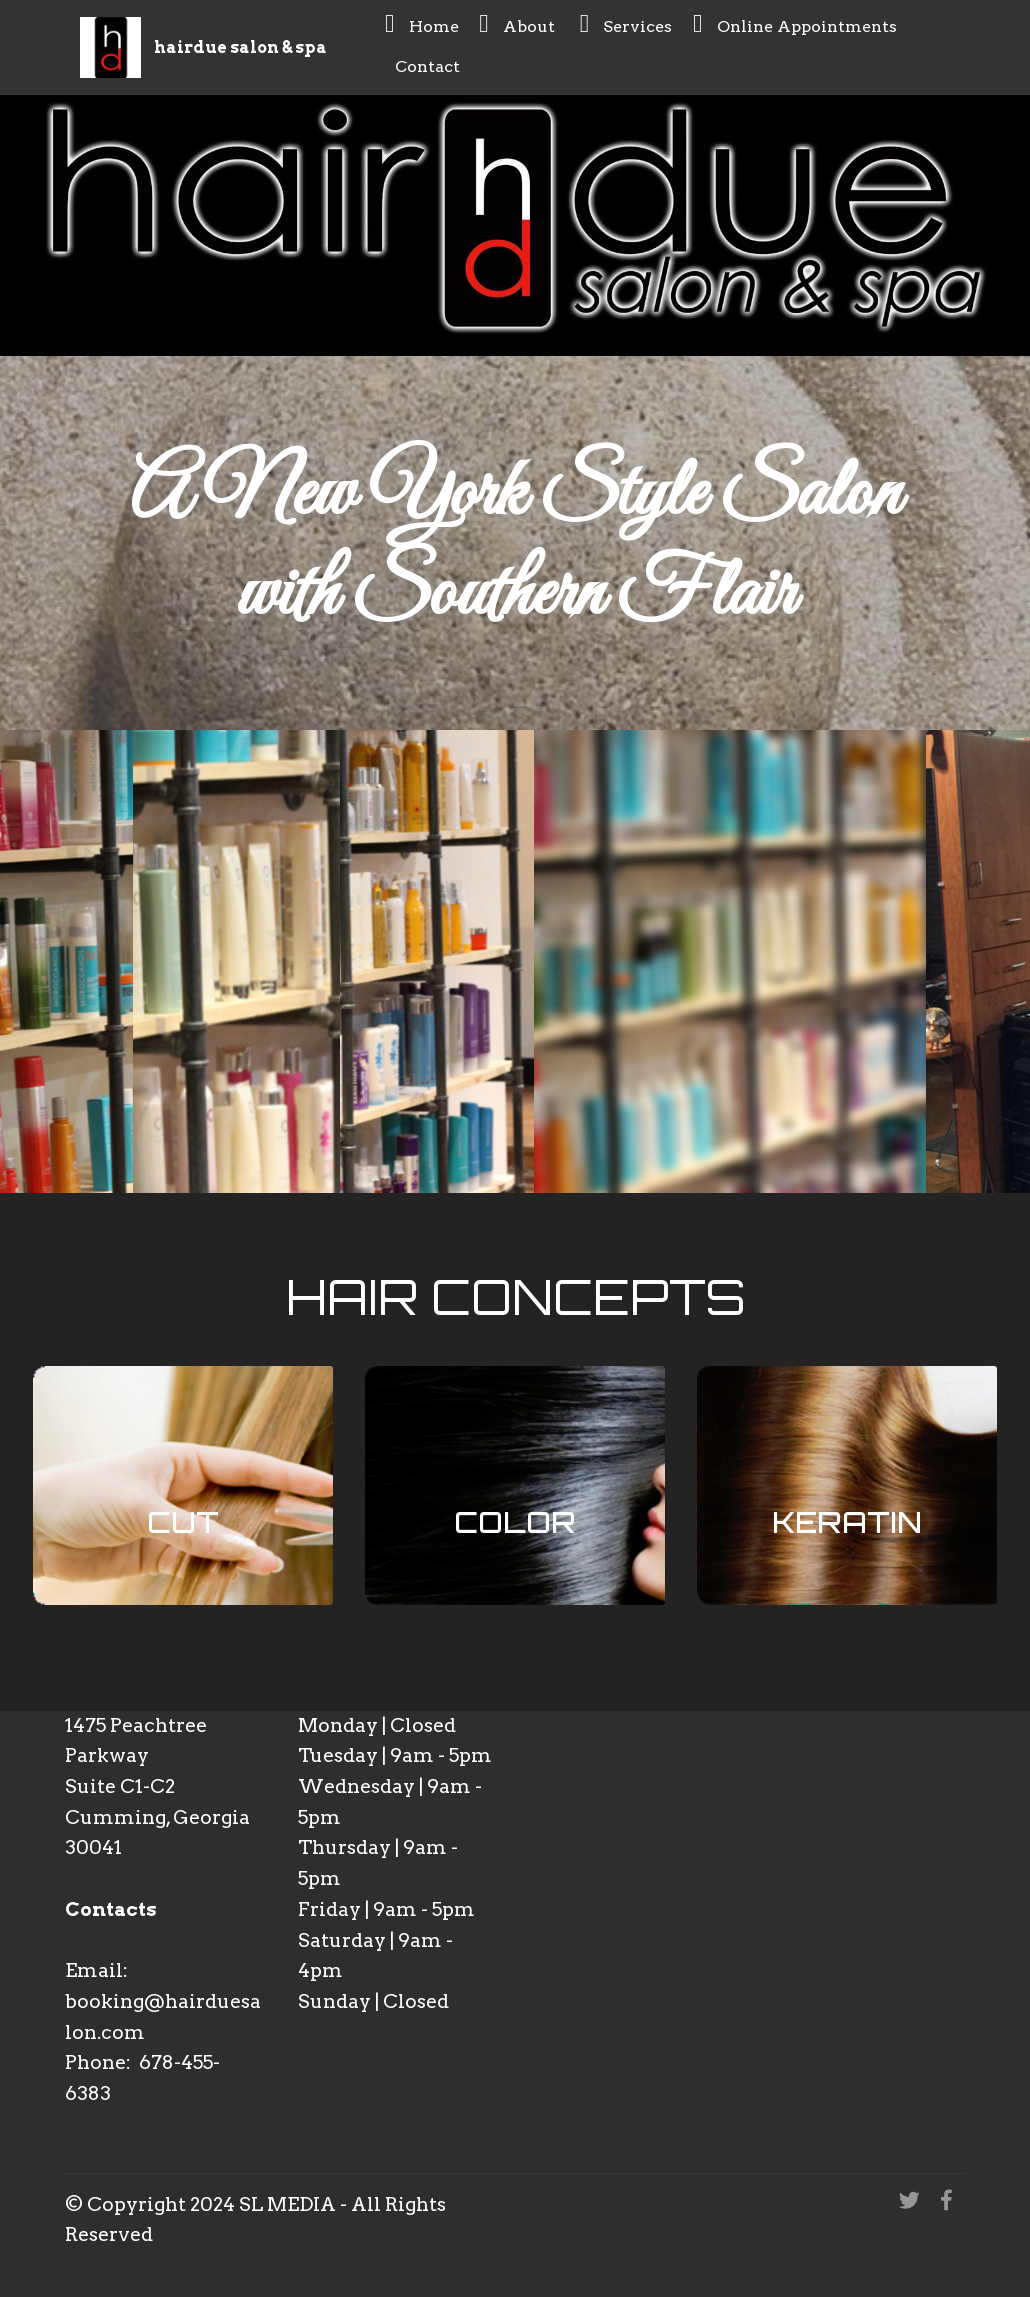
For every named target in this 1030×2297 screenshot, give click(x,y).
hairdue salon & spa (240, 47)
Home (422, 23)
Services (626, 23)
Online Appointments (795, 23)
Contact (424, 63)
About (519, 23)
